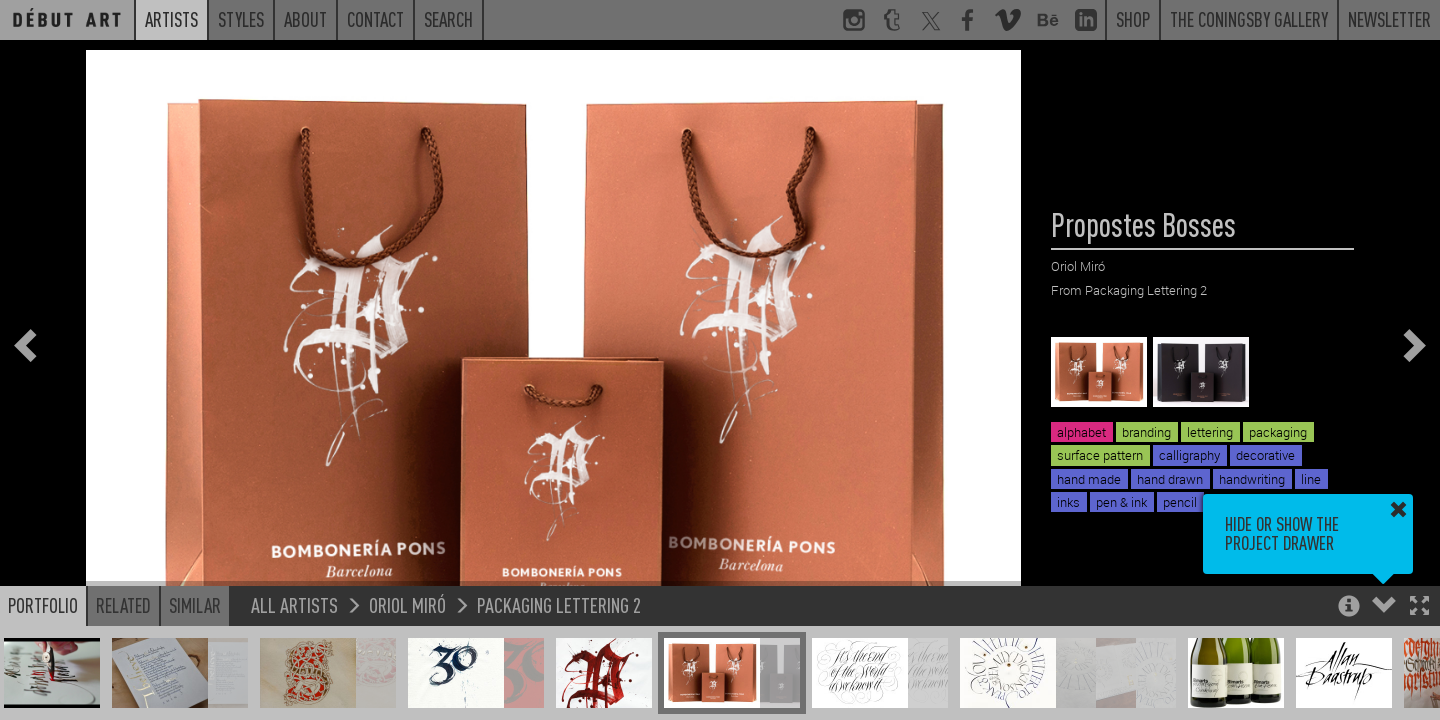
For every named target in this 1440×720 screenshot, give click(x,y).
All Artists (294, 604)
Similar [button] (195, 605)
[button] (1419, 607)
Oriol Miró (407, 604)
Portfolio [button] (43, 605)
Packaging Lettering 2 (559, 604)
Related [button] (123, 605)
